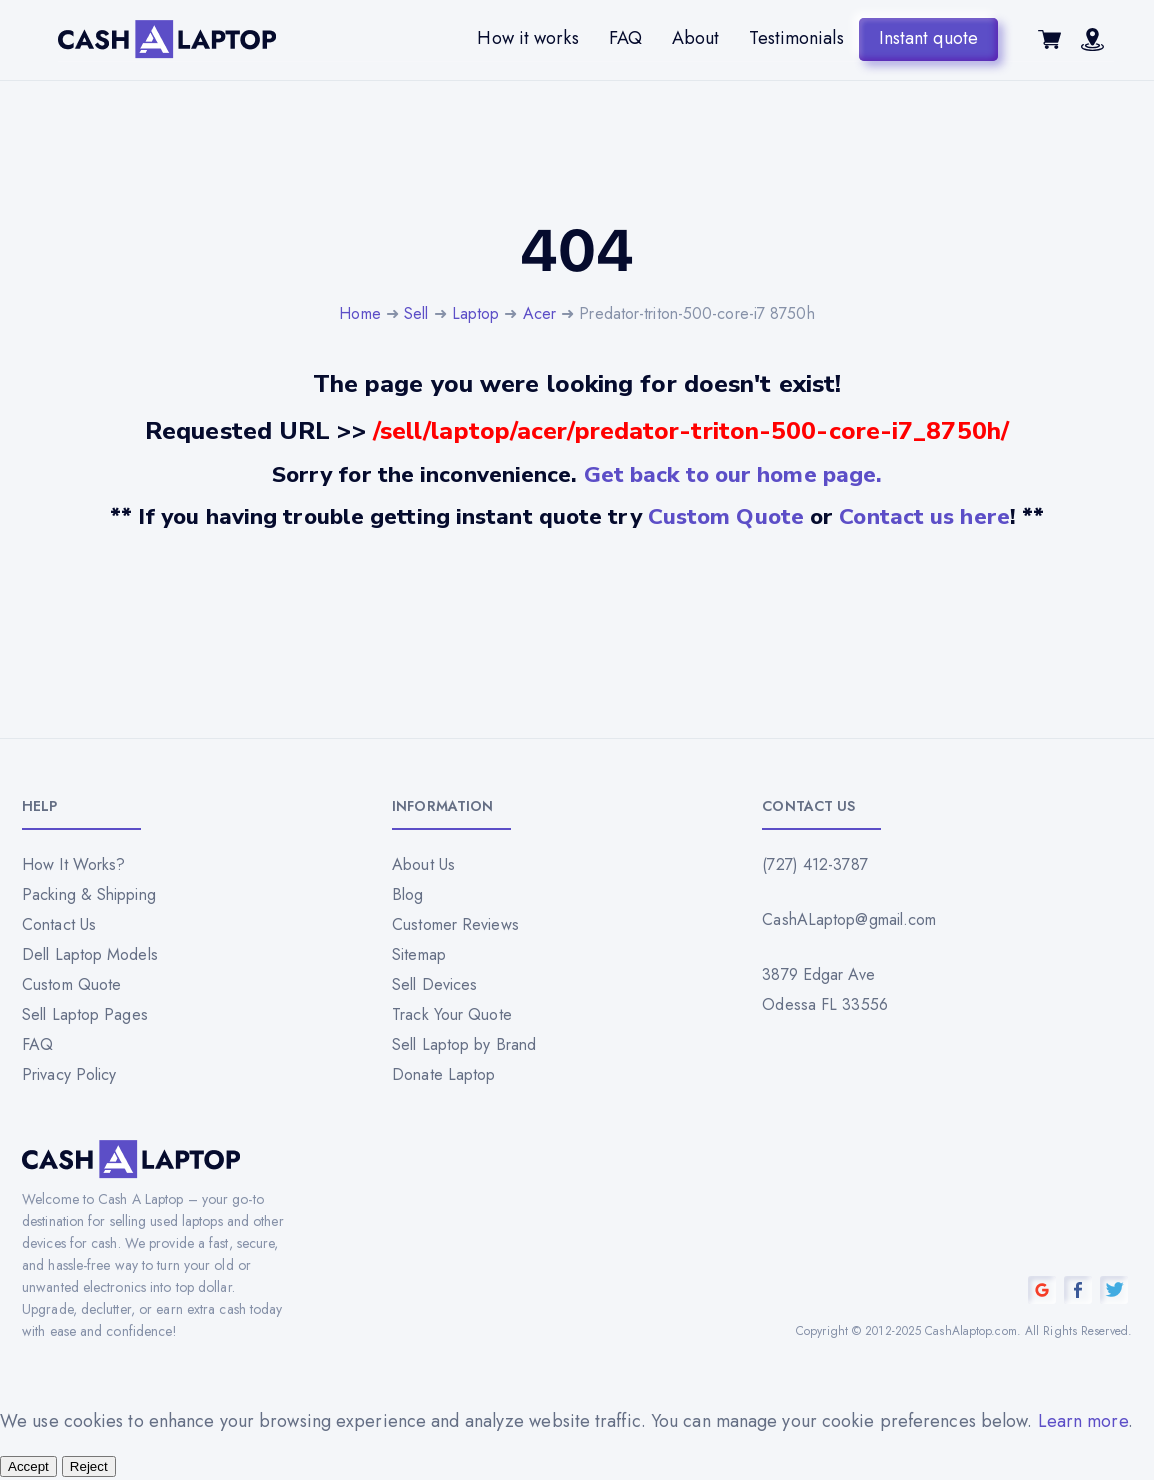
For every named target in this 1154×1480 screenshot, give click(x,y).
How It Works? (73, 864)
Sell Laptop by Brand (464, 1044)
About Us (423, 864)
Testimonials (796, 38)
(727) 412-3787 (814, 864)
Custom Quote (726, 516)
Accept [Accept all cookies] (28, 1466)
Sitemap (419, 954)
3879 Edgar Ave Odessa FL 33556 (825, 989)
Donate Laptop (443, 1074)
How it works (527, 38)
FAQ (625, 38)
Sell (416, 313)
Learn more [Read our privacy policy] (1083, 1421)
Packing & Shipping (89, 894)
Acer (539, 313)
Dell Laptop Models (90, 954)
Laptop (476, 313)
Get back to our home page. (733, 474)
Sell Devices (434, 984)
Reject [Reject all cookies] (89, 1466)
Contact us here (924, 516)
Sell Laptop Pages (85, 1014)
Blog (407, 894)
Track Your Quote (452, 1014)
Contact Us (59, 924)
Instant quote (928, 38)
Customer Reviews (455, 924)
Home (359, 313)
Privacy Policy (69, 1074)
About (696, 38)
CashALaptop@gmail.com (849, 919)
